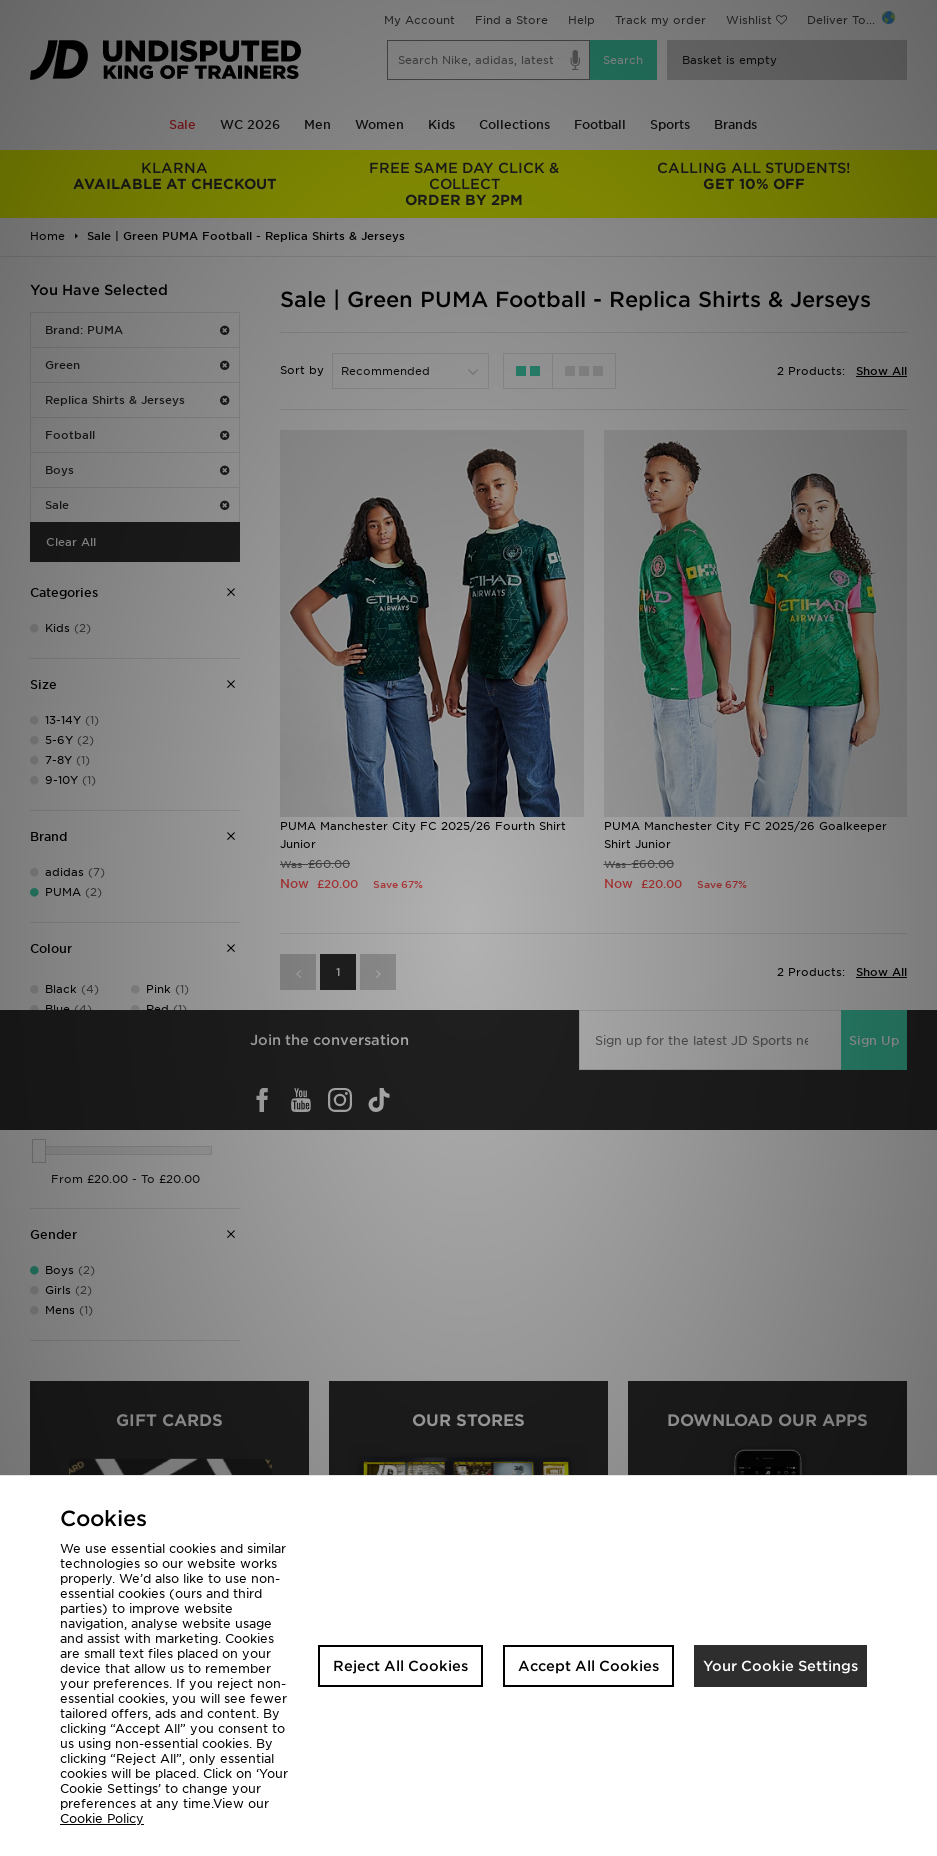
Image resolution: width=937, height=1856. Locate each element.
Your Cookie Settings (780, 1666)
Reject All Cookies (400, 1666)
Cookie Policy (102, 1818)
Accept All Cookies (588, 1666)
